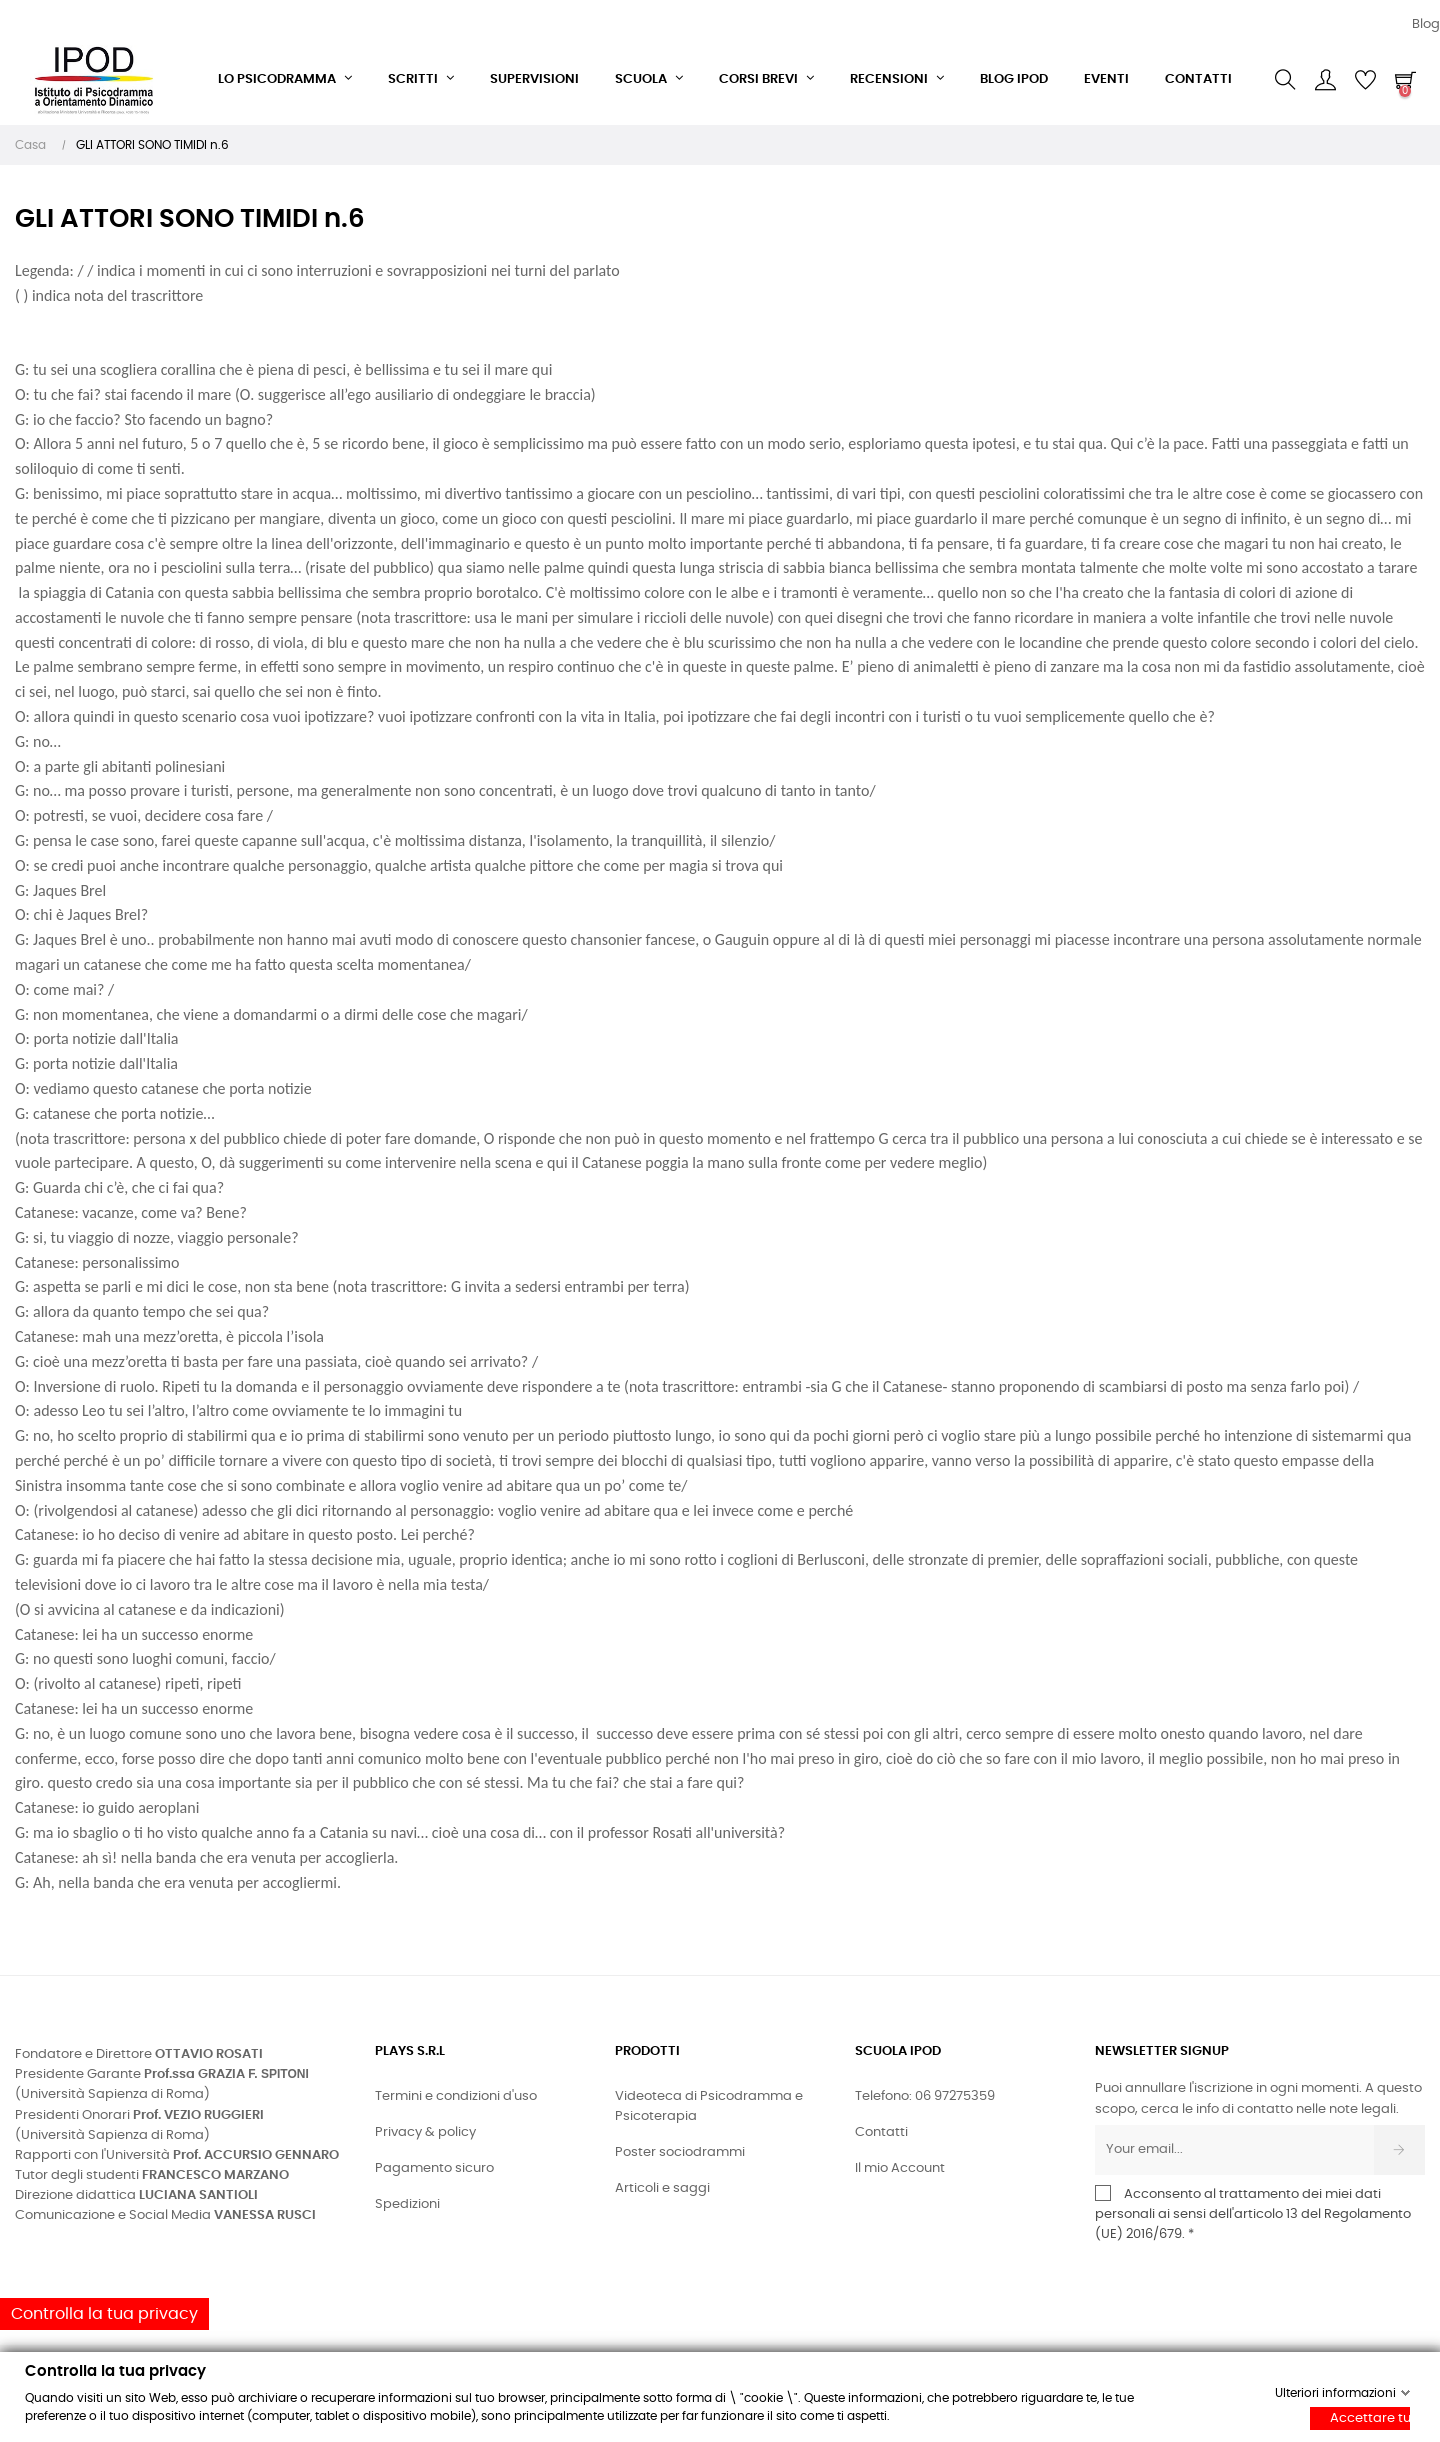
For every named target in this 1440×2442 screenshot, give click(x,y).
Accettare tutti (1370, 2418)
